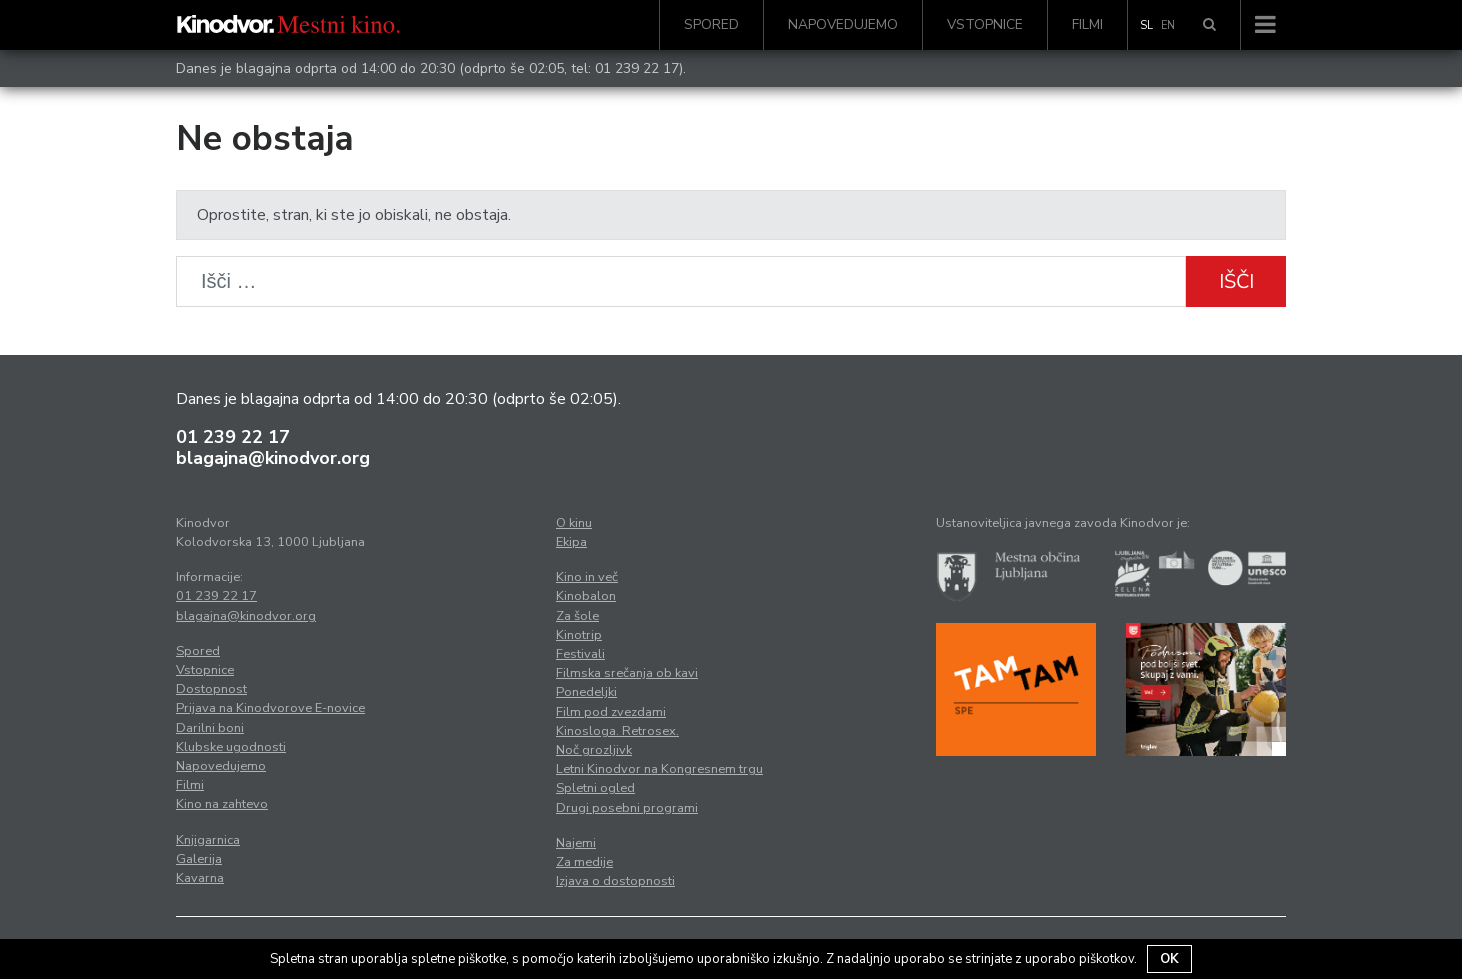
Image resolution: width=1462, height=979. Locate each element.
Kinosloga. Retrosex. (617, 731)
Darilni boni (210, 728)
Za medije (584, 862)
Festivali (580, 654)
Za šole (577, 616)
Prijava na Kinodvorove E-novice (270, 708)
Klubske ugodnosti (231, 747)
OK (1169, 959)
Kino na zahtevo (222, 804)
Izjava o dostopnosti (615, 881)
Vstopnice (985, 24)
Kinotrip (579, 635)
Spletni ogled (595, 788)
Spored (711, 24)
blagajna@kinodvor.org (273, 458)
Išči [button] (1236, 281)
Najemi (576, 843)
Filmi (1087, 24)
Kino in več (587, 577)
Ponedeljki (586, 692)
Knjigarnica (208, 840)
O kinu (574, 523)
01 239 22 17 (637, 68)
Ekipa (571, 542)
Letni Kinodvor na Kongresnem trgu (659, 769)
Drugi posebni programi (627, 808)
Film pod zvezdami (611, 712)
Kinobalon (586, 596)
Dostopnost (211, 689)
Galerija (199, 859)
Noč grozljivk (594, 750)
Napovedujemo (843, 24)
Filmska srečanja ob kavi (627, 673)
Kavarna (200, 878)
